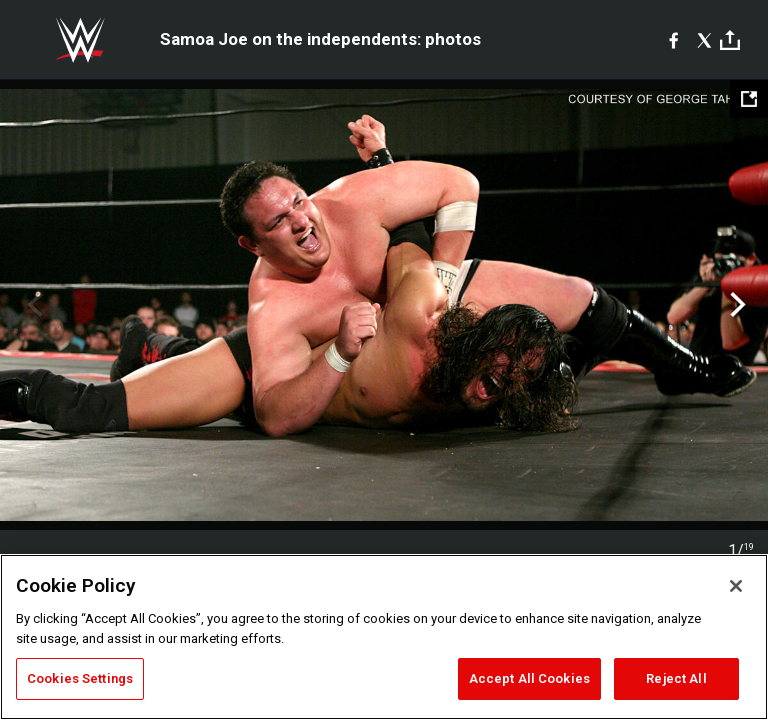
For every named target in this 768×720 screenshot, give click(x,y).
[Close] (736, 586)
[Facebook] (673, 40)
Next (735, 305)
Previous (32, 305)
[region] (384, 637)
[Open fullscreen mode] (749, 99)
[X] (704, 40)
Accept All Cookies (529, 678)
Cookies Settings (80, 678)
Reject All (676, 678)
